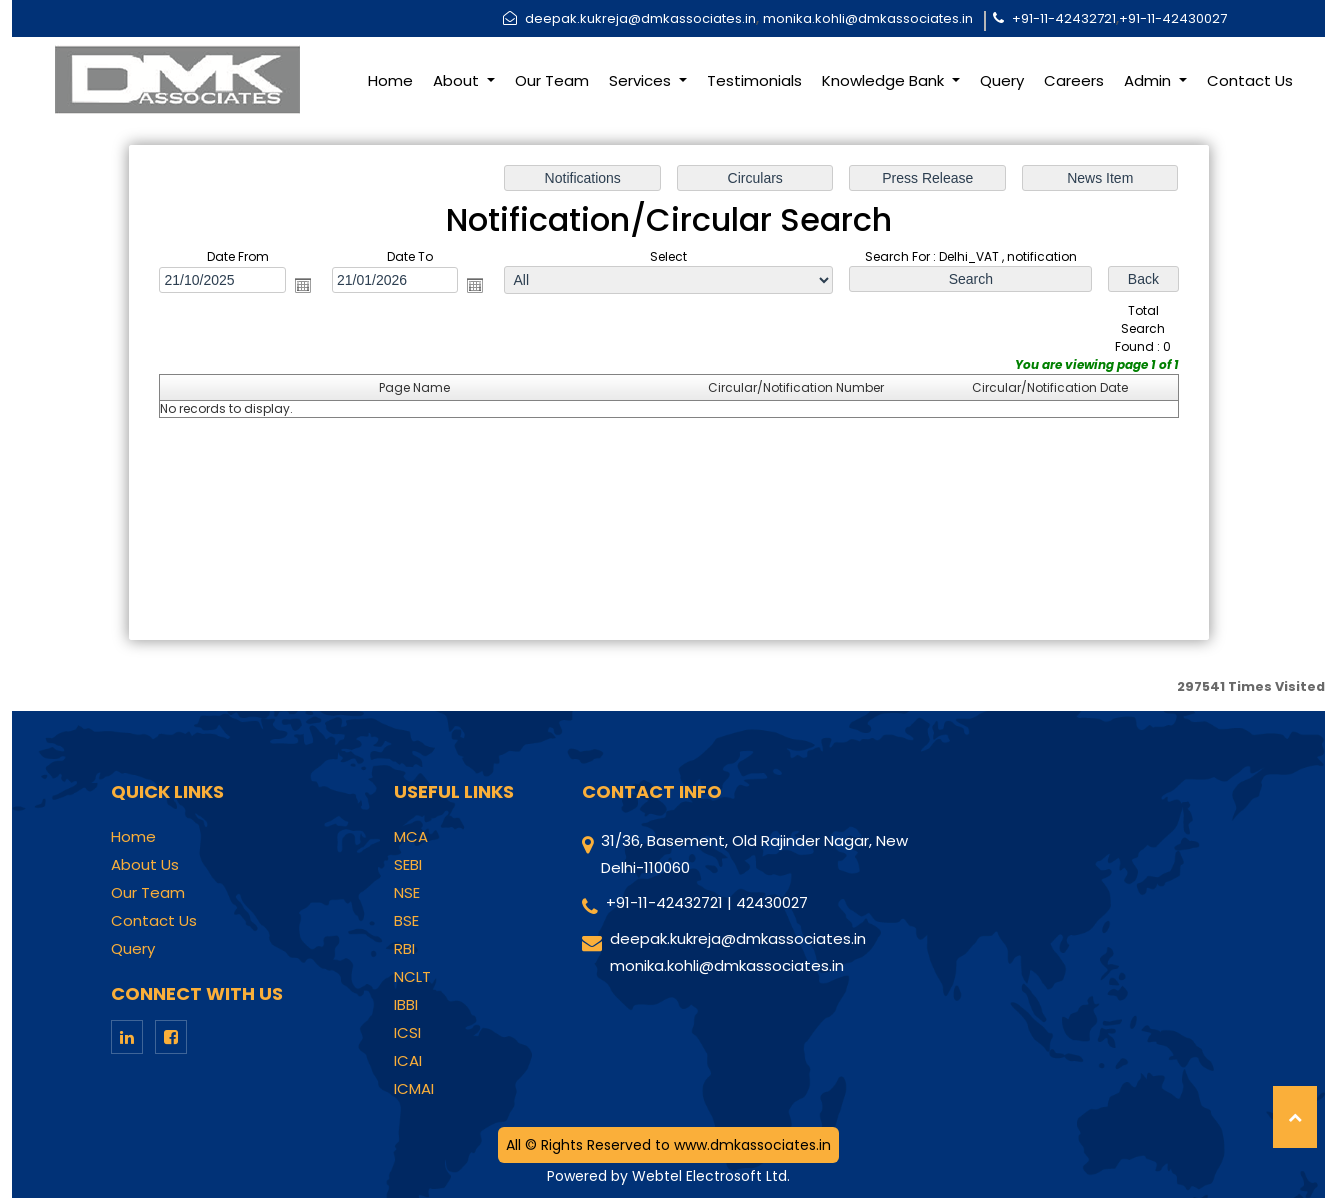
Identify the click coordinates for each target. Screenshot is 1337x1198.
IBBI (406, 1005)
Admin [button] (1149, 80)
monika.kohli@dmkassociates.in (868, 18)
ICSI (407, 1033)
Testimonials (754, 80)
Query (1002, 80)
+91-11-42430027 (1173, 18)
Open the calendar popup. (302, 285)
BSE (406, 921)
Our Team (552, 80)
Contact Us (1250, 80)
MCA (411, 837)
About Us (145, 865)
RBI (404, 949)
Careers (1074, 80)
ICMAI (414, 1089)
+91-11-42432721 (1064, 18)
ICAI (408, 1061)
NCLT (412, 977)
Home (390, 80)
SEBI (408, 865)
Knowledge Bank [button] (885, 80)
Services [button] (642, 80)
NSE (407, 893)
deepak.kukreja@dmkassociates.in (640, 18)
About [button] (458, 80)
